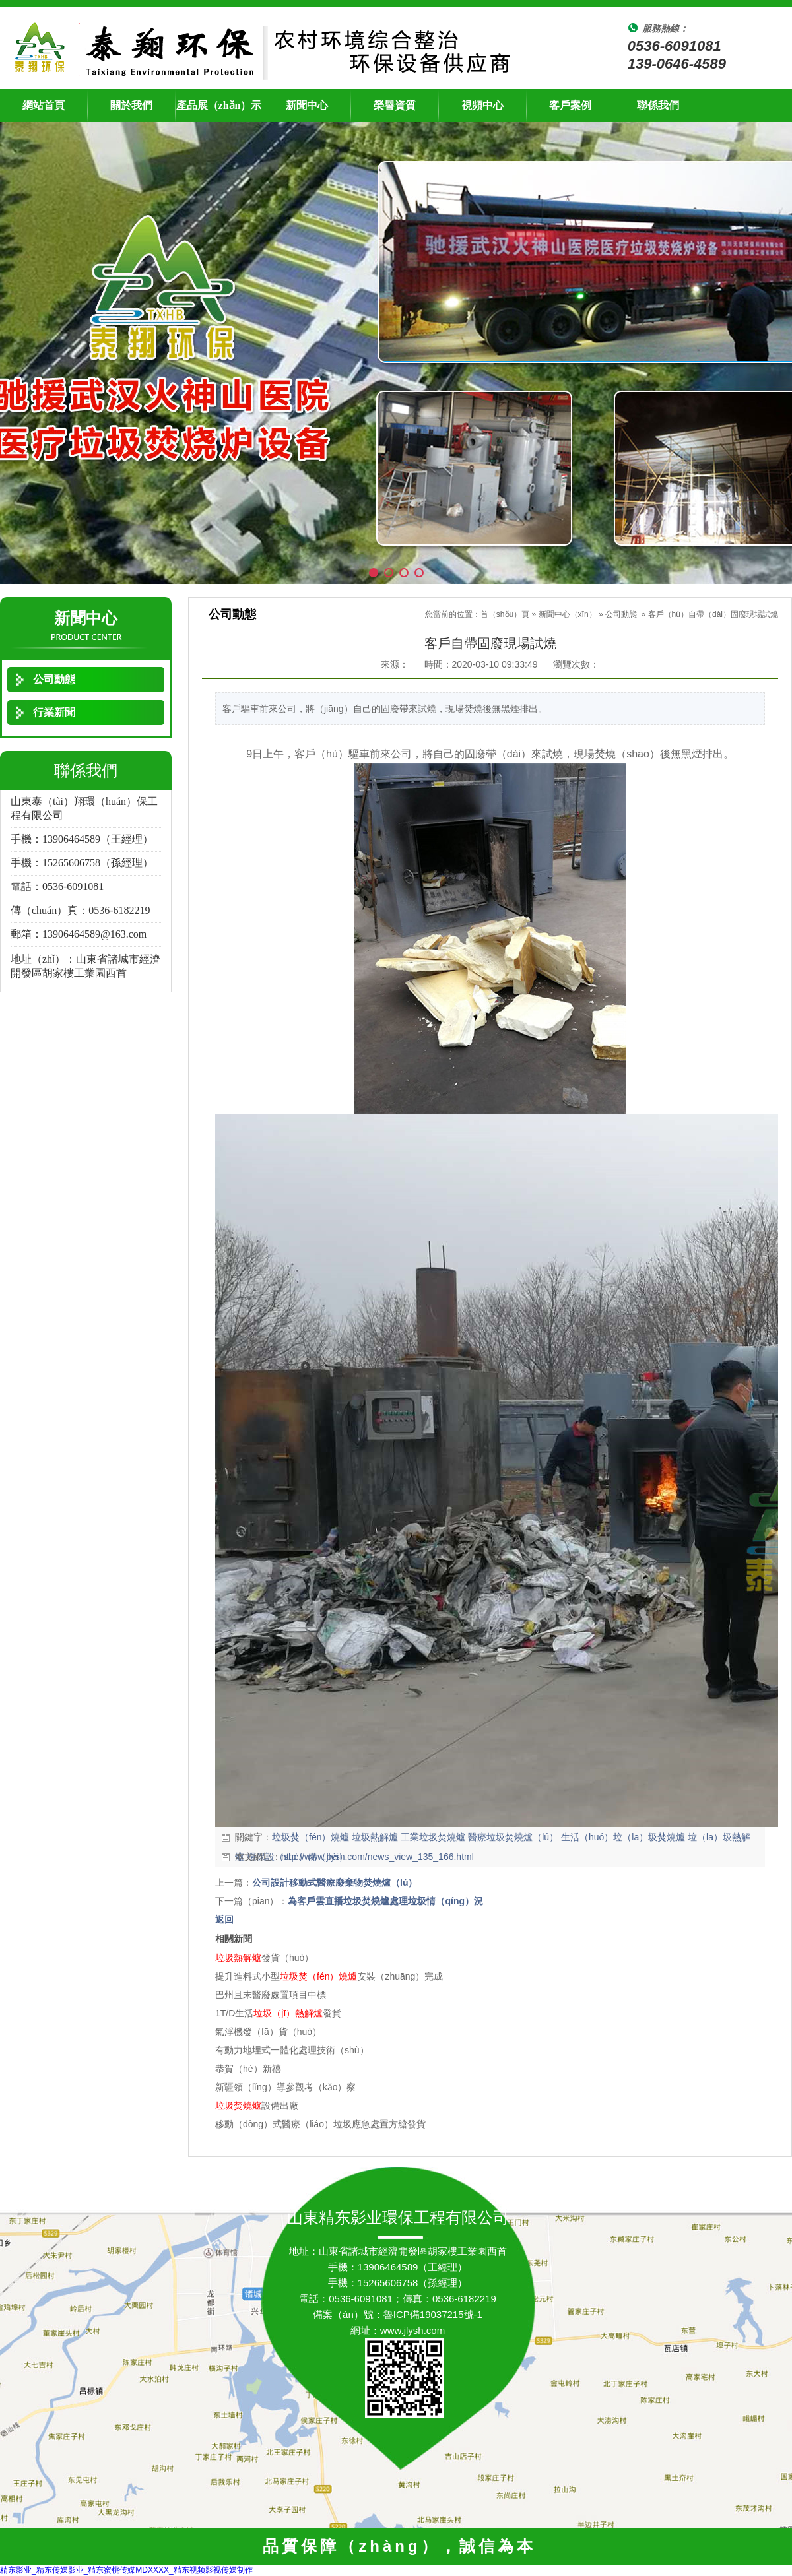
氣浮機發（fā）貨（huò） (268, 2031)
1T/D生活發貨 (278, 2013)
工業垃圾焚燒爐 (433, 1837)
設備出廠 (256, 2105)
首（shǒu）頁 (504, 614)
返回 (224, 1919)
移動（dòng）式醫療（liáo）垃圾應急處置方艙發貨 (320, 2124)
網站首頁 (43, 105)
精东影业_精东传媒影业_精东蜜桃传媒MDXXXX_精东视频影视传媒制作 (126, 2570)
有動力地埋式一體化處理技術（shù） (292, 2050)
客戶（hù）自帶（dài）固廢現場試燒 (713, 614)
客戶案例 (570, 105)
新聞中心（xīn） (568, 614)
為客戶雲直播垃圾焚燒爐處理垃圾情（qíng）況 (385, 1901)
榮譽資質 (395, 105)
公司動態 (621, 614)
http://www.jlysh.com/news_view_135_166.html (377, 1857)
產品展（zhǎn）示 (219, 105)
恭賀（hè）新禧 (248, 2068)
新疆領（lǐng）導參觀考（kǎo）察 (285, 2087)
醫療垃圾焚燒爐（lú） (513, 1837)
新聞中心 (307, 105)
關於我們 (131, 105)
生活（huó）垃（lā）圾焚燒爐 (623, 1837)
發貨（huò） (264, 1957)
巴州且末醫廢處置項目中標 (270, 1994)
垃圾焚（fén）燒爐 (310, 1837)
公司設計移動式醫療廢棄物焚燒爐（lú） (334, 1882)
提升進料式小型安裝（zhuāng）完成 (329, 1976)
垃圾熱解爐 (375, 1837)
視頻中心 (482, 105)
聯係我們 (658, 105)
